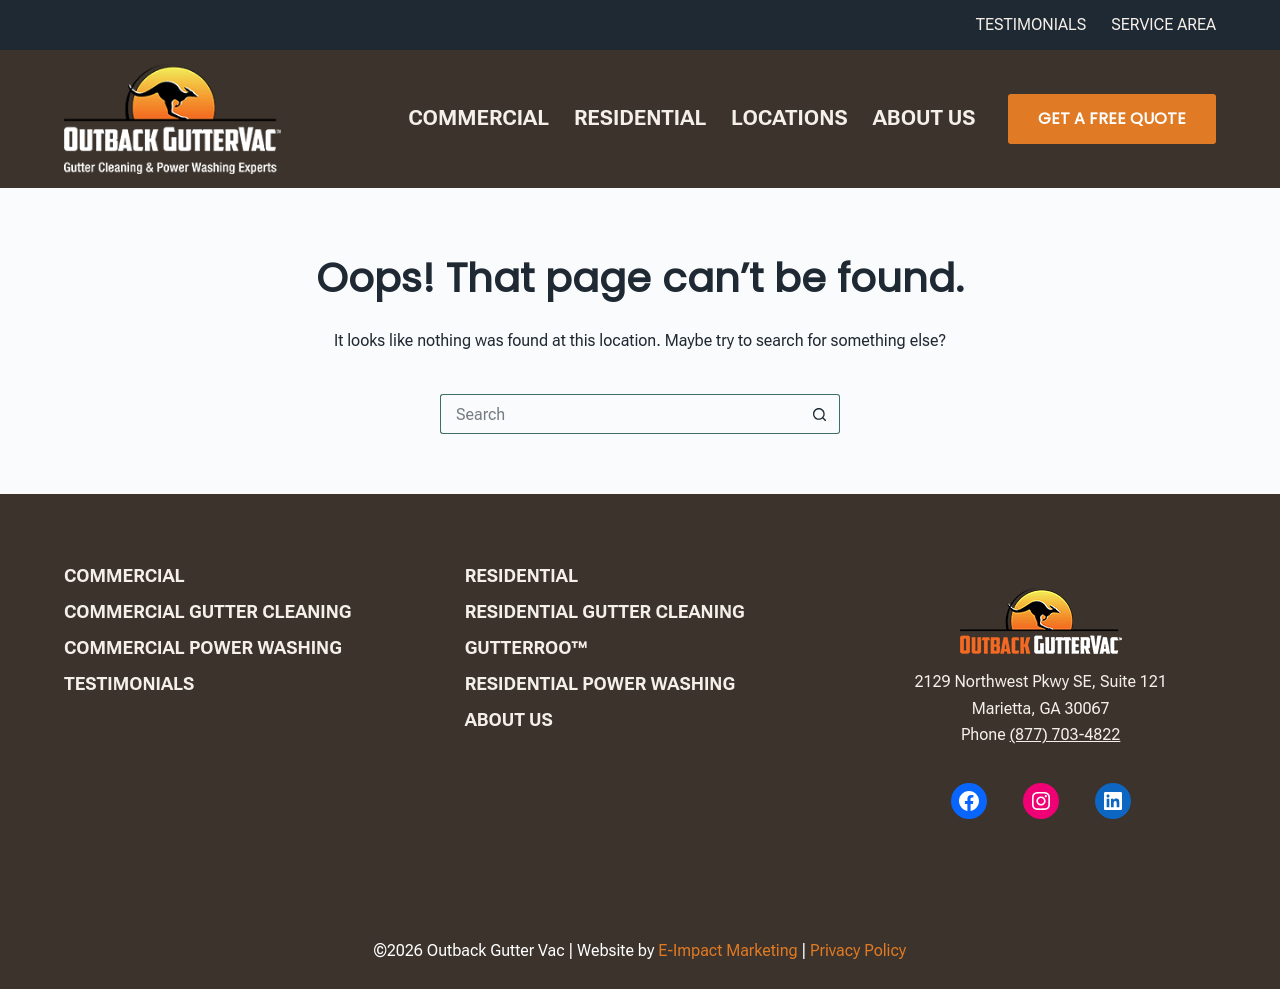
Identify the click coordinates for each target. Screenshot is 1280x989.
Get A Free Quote (1112, 118)
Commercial (478, 118)
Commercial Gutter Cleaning (207, 611)
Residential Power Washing (600, 683)
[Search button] (820, 414)
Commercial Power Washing (203, 647)
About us (924, 118)
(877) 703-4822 (1065, 734)
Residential (640, 118)
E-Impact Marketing (728, 950)
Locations (789, 118)
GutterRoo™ (526, 647)
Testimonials (1031, 24)
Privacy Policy (858, 950)
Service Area (1163, 24)
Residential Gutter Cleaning (605, 611)
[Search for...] (620, 414)
